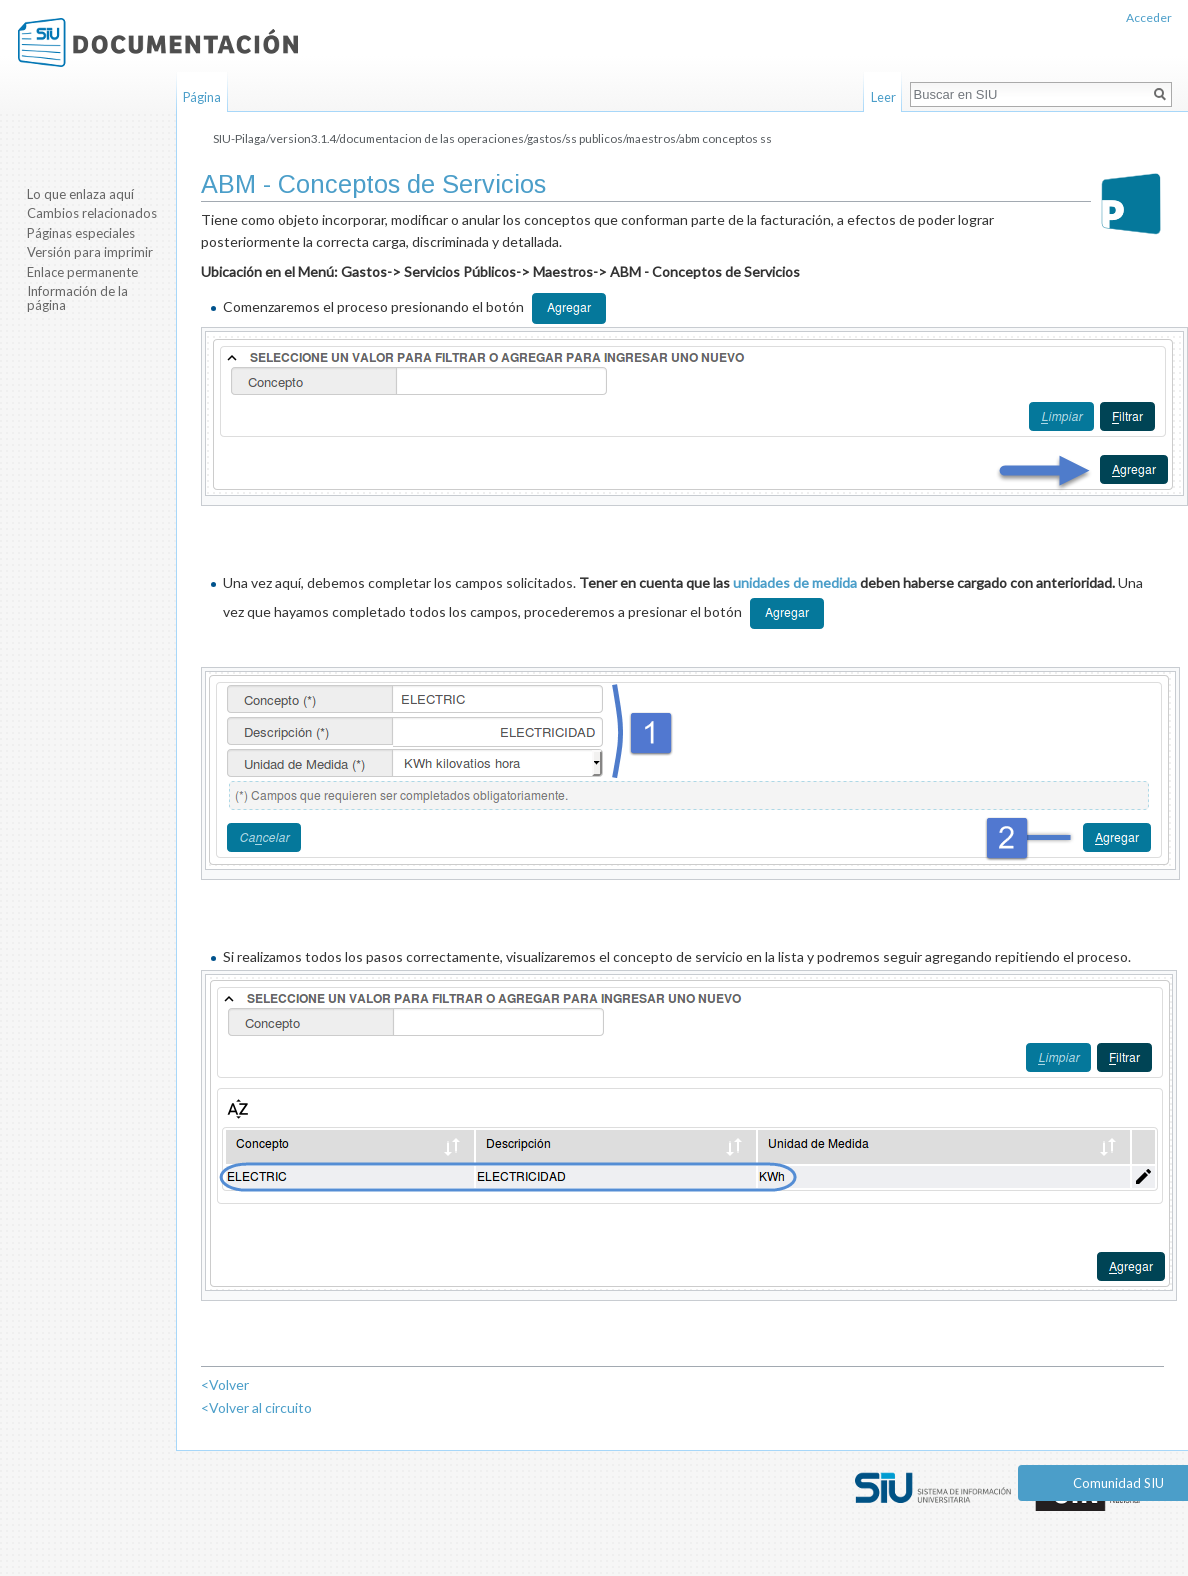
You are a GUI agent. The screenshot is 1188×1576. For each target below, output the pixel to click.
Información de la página (77, 298)
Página (202, 97)
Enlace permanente (82, 272)
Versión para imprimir (90, 252)
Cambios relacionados (92, 213)
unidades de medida (795, 582)
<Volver (225, 1384)
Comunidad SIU (1118, 1483)
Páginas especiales (81, 233)
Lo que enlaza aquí (80, 194)
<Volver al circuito (256, 1407)
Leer (883, 97)
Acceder (1149, 17)
